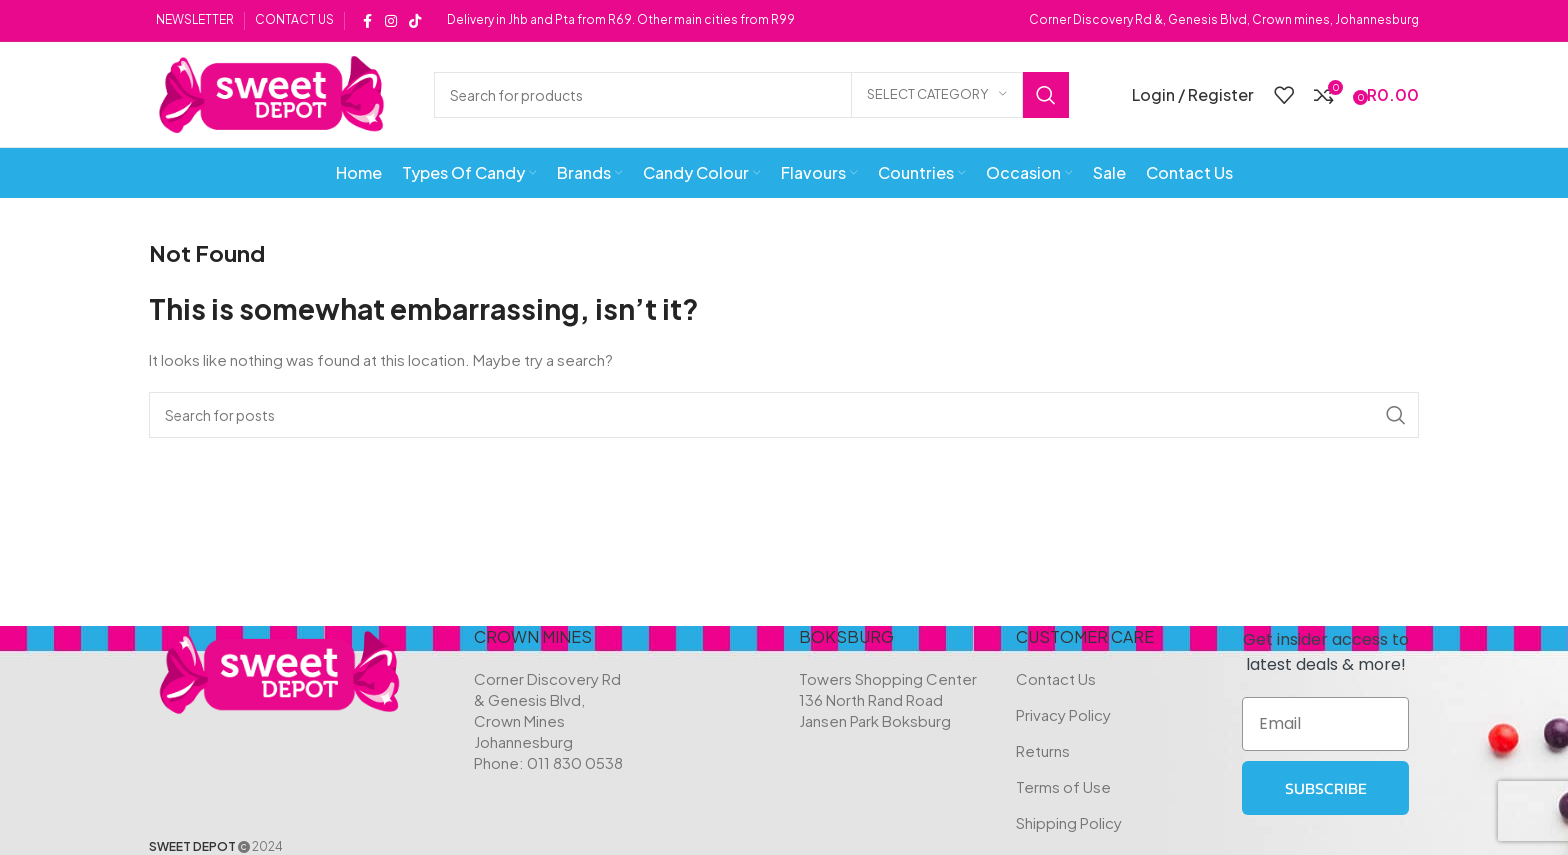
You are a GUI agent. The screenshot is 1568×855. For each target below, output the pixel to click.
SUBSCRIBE (1326, 788)
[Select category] (937, 95)
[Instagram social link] (391, 21)
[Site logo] (271, 92)
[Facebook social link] (367, 21)
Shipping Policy (1069, 822)
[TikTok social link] (415, 21)
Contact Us (1056, 678)
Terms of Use (1063, 786)
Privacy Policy (1063, 714)
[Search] (751, 95)
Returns (1043, 750)
